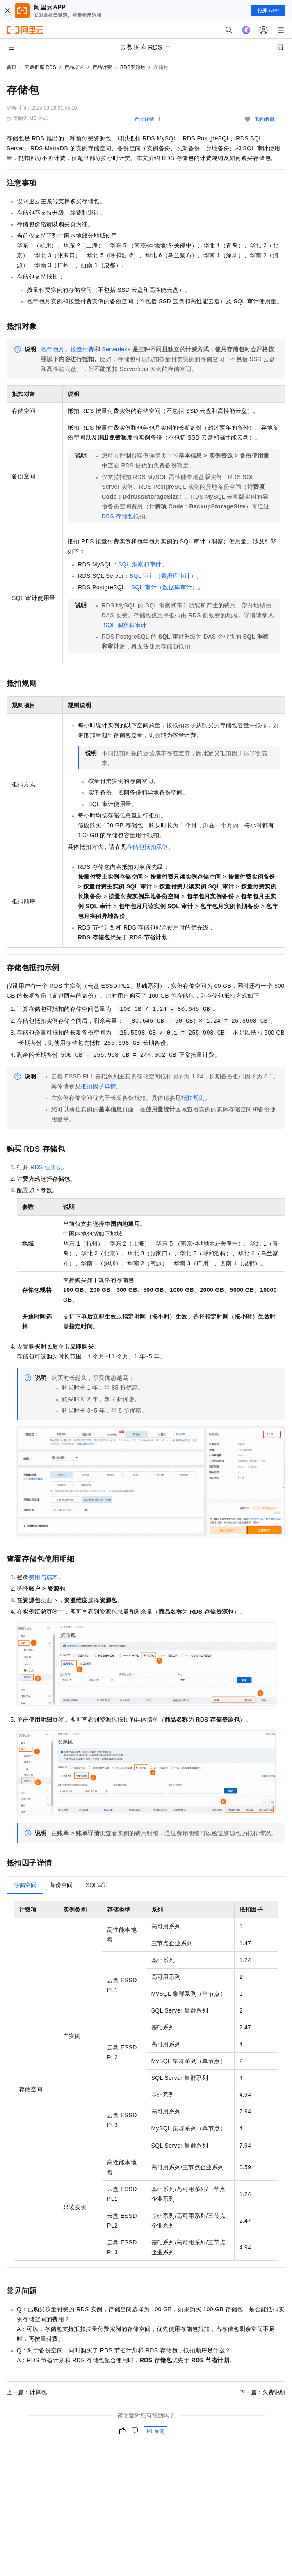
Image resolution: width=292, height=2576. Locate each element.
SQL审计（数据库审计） (163, 575)
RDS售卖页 (46, 1167)
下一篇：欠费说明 (262, 2392)
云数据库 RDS (40, 67)
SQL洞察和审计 (139, 564)
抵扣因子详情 (98, 1086)
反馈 (155, 2431)
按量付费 (82, 349)
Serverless (116, 349)
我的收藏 (265, 119)
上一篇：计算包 (27, 2392)
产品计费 (102, 67)
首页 (11, 67)
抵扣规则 (193, 1098)
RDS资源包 (132, 67)
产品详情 (144, 119)
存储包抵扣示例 (147, 846)
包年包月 (53, 349)
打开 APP (268, 11)
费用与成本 (43, 1577)
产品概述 (74, 67)
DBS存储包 (117, 516)
